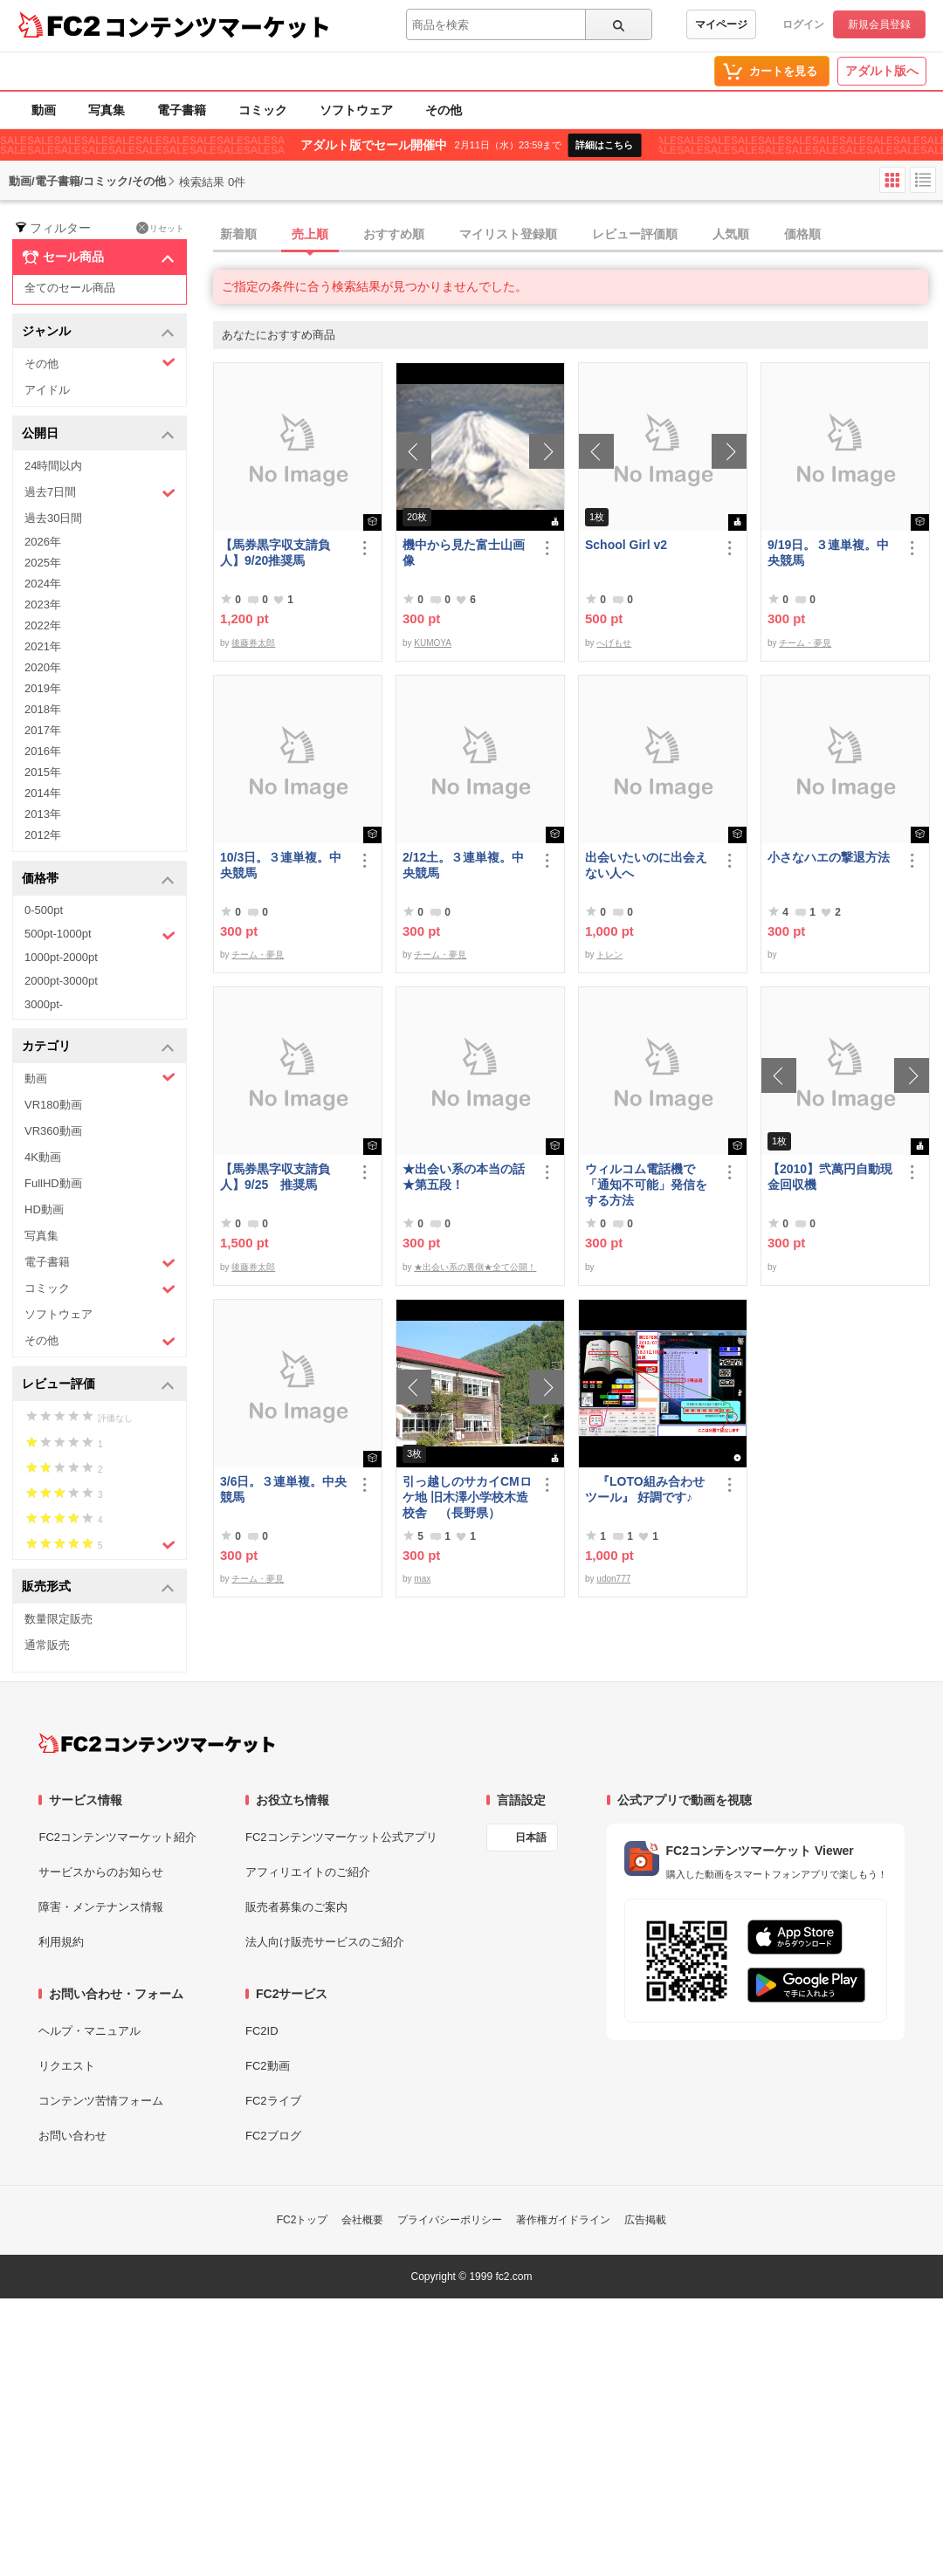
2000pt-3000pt (61, 980)
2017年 (42, 730)
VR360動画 (53, 1130)
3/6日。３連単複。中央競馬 (283, 1489)
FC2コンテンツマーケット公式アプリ (341, 1837)
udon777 (613, 1578)
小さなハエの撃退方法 (828, 857)
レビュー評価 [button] (98, 1385)
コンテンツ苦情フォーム (100, 2100)
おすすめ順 (393, 234)
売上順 (310, 234)
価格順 (802, 234)
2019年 (42, 688)
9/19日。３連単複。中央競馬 (828, 552)
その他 (443, 110)
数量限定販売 (58, 1618)
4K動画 (42, 1157)
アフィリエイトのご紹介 (307, 1872)
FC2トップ (302, 2220)
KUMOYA (432, 643)
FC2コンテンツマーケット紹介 (117, 1837)
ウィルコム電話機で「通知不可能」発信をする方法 (646, 1184)
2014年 (42, 793)
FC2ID (262, 2030)
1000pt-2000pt (61, 957)
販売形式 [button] (98, 1587)
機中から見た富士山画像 (464, 552)
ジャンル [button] (98, 332)
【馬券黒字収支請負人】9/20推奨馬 (275, 552)
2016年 (42, 751)
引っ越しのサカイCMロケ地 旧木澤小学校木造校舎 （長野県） (467, 1497)
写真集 (106, 110)
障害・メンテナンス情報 (100, 1906)
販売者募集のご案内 (296, 1906)
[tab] (578, 234)
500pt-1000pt (100, 935)
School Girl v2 (626, 545)
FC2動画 (267, 2065)
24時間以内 (53, 465)
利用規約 (61, 1941)
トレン (609, 954)
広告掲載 (645, 2220)
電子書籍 (181, 110)
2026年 (42, 541)
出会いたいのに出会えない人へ (646, 865)
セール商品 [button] (98, 257)
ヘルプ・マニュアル (89, 2030)
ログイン (803, 24)
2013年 (42, 814)
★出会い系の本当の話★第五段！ (464, 1177)
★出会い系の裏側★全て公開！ (475, 1267)
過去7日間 (100, 492)
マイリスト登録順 (508, 234)
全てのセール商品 (69, 287)
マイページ (721, 24)
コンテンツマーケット (217, 26)
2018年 (42, 709)
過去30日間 (53, 518)
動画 (43, 110)
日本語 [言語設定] (531, 1837)
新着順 (238, 234)
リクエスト (66, 2065)
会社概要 (362, 2220)
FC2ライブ (273, 2100)
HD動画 (44, 1209)
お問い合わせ (72, 2135)
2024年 (42, 583)
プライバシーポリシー (449, 2220)
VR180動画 (53, 1104)
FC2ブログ (273, 2135)
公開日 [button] (98, 434)
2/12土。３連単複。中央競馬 (463, 865)
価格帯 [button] (98, 879)
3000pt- (43, 1004)
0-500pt (43, 910)
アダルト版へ (882, 71)
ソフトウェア (356, 110)
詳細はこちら (604, 145)
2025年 (42, 562)
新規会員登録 (879, 24)
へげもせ (613, 643)
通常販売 (47, 1645)
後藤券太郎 (253, 643)
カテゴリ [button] (98, 1047)
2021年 (42, 646)
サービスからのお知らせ (100, 1872)
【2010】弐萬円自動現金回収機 (829, 1177)
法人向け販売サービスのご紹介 (324, 1941)
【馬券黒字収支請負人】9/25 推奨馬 (275, 1177)
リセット (160, 228)
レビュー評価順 (635, 234)
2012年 (42, 834)
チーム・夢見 (805, 643)
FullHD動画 (53, 1183)
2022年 (42, 625)
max (422, 1578)
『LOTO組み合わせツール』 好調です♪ (645, 1489)
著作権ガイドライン (563, 2220)
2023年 (42, 604)
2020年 (42, 667)
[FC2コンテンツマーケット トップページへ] (156, 1743)
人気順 (730, 234)
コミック (262, 110)
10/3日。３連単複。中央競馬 (280, 865)
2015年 (42, 772)
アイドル (47, 389)
